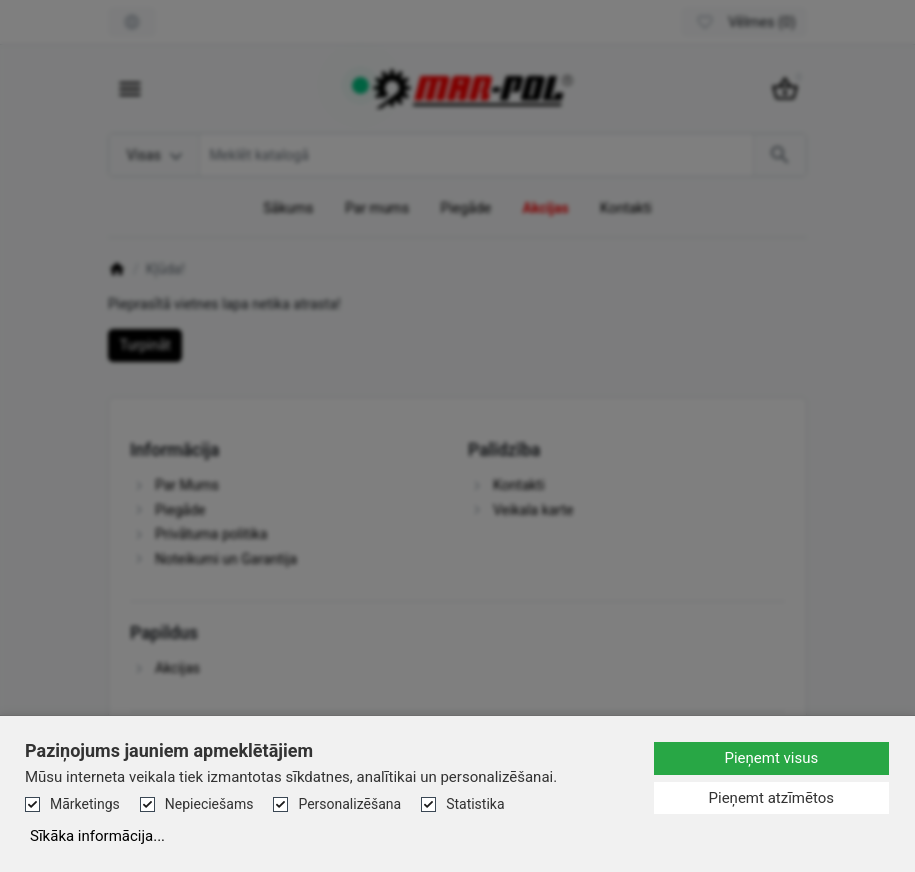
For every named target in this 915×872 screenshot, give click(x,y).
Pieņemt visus (771, 758)
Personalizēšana (349, 804)
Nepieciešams (209, 804)
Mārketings (85, 804)
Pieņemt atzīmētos (771, 798)
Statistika (475, 804)
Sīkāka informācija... (97, 836)
